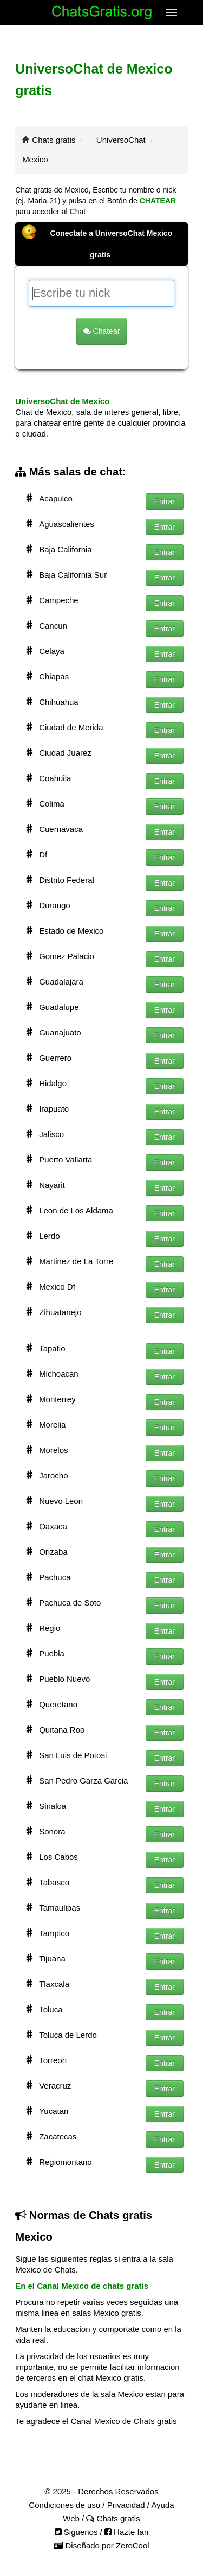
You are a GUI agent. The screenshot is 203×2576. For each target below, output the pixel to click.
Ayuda (162, 2504)
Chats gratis (53, 139)
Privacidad (126, 2504)
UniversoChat (121, 139)
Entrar (164, 501)
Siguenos (76, 2532)
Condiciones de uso (64, 2504)
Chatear (101, 331)
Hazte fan (126, 2532)
